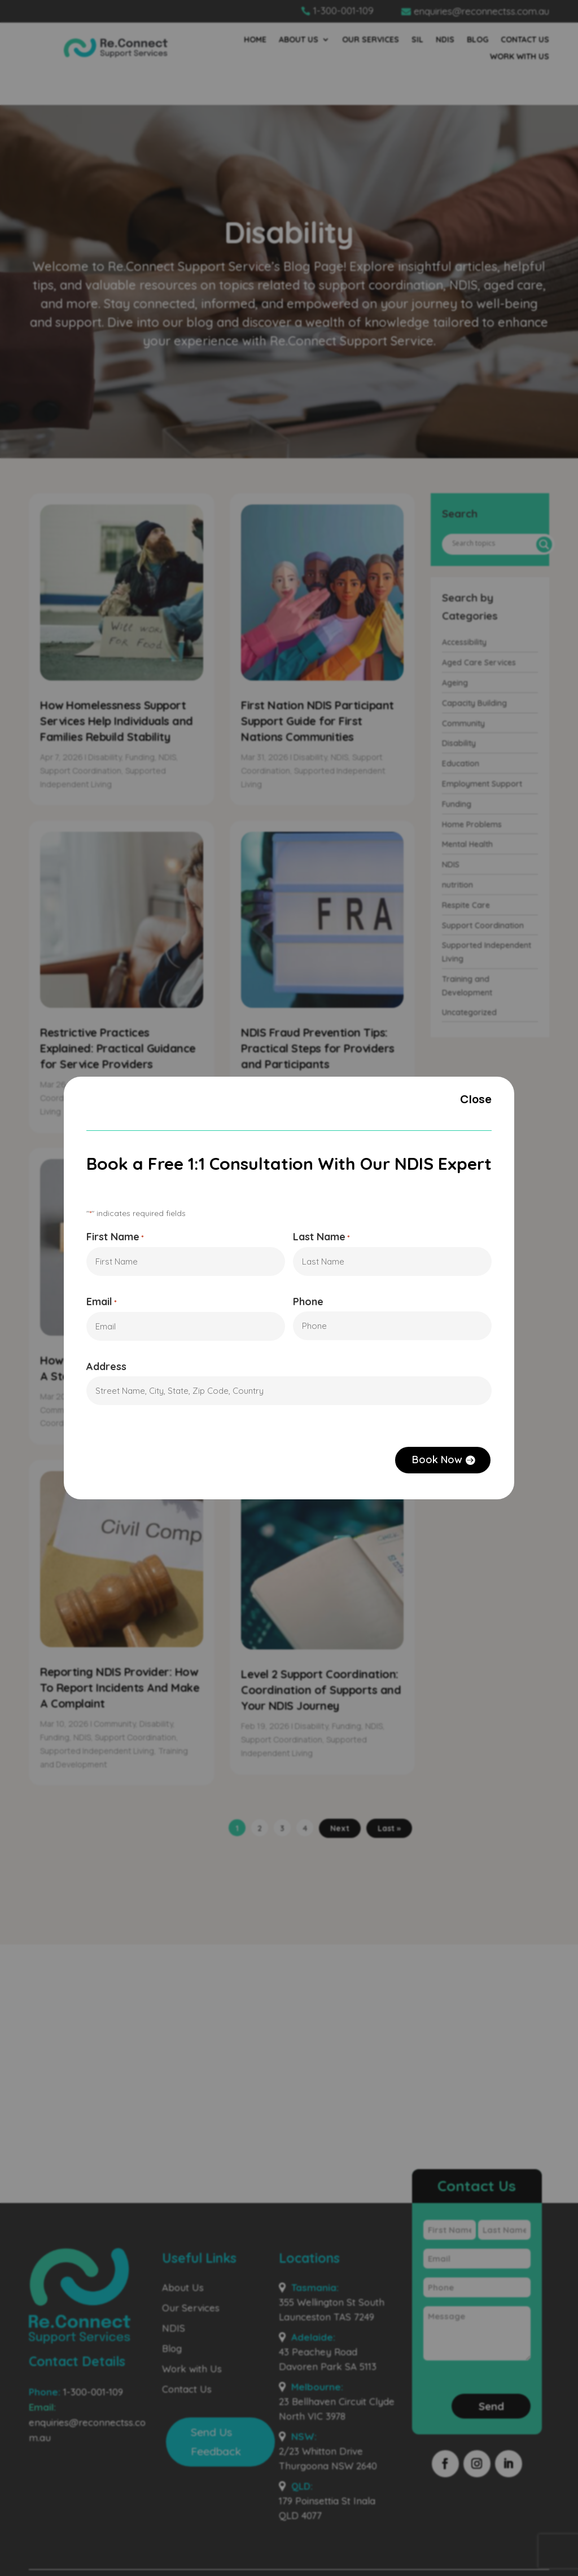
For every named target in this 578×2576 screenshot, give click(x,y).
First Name (115, 1237)
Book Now (438, 1460)
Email (101, 1302)
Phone (308, 1302)
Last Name (322, 1237)
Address (106, 1367)
